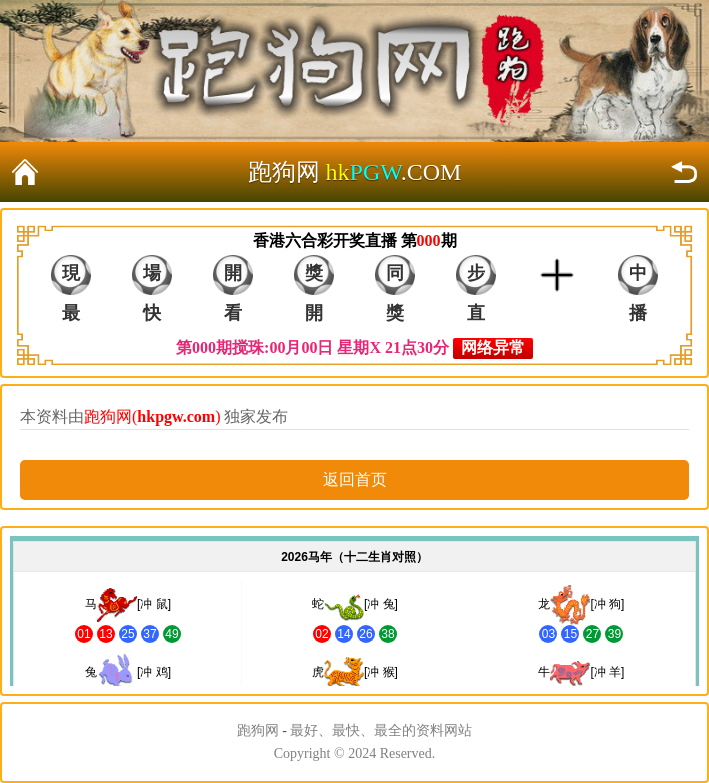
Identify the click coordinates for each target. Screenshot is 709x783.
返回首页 (25, 172)
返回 (684, 172)
